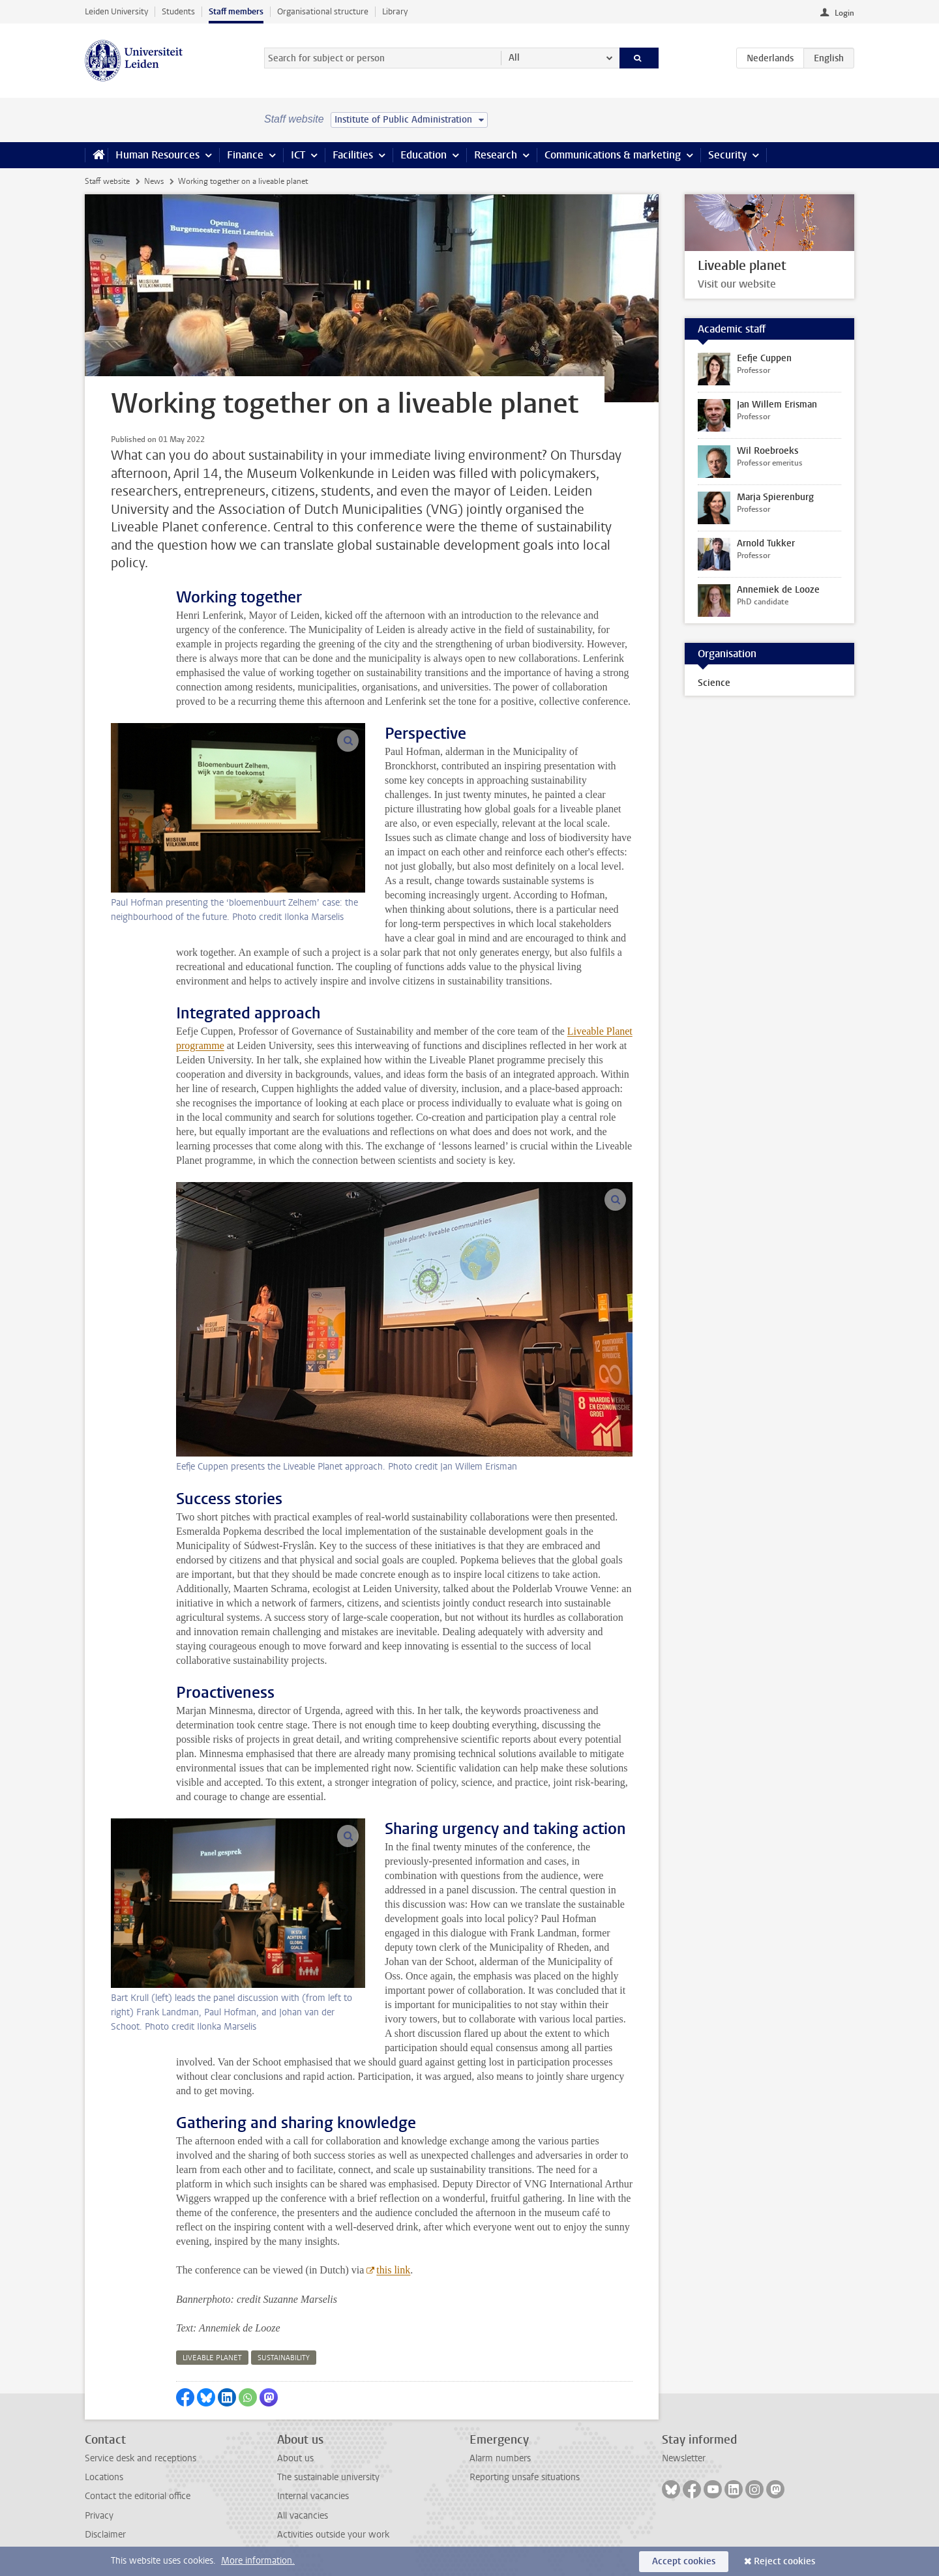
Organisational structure (322, 11)
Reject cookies (784, 2561)
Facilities (353, 155)
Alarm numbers (500, 2458)
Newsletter (684, 2458)
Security (727, 155)
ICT (298, 155)
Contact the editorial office (137, 2496)
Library (395, 11)
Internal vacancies (313, 2496)
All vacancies (302, 2515)
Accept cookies (683, 2561)
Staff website (107, 181)
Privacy (99, 2515)
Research (495, 155)
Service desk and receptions (140, 2458)
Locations (104, 2477)
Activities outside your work (333, 2534)
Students (178, 11)
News (154, 181)
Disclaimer (105, 2534)
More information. (258, 2560)
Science (714, 683)
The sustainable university (328, 2477)
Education (423, 155)
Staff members (236, 11)
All (514, 58)
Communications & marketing (612, 155)
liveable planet (212, 2358)
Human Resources (157, 155)
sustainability (284, 2358)
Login (844, 13)
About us (295, 2458)
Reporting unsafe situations (525, 2477)
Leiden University (116, 11)
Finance (245, 155)
